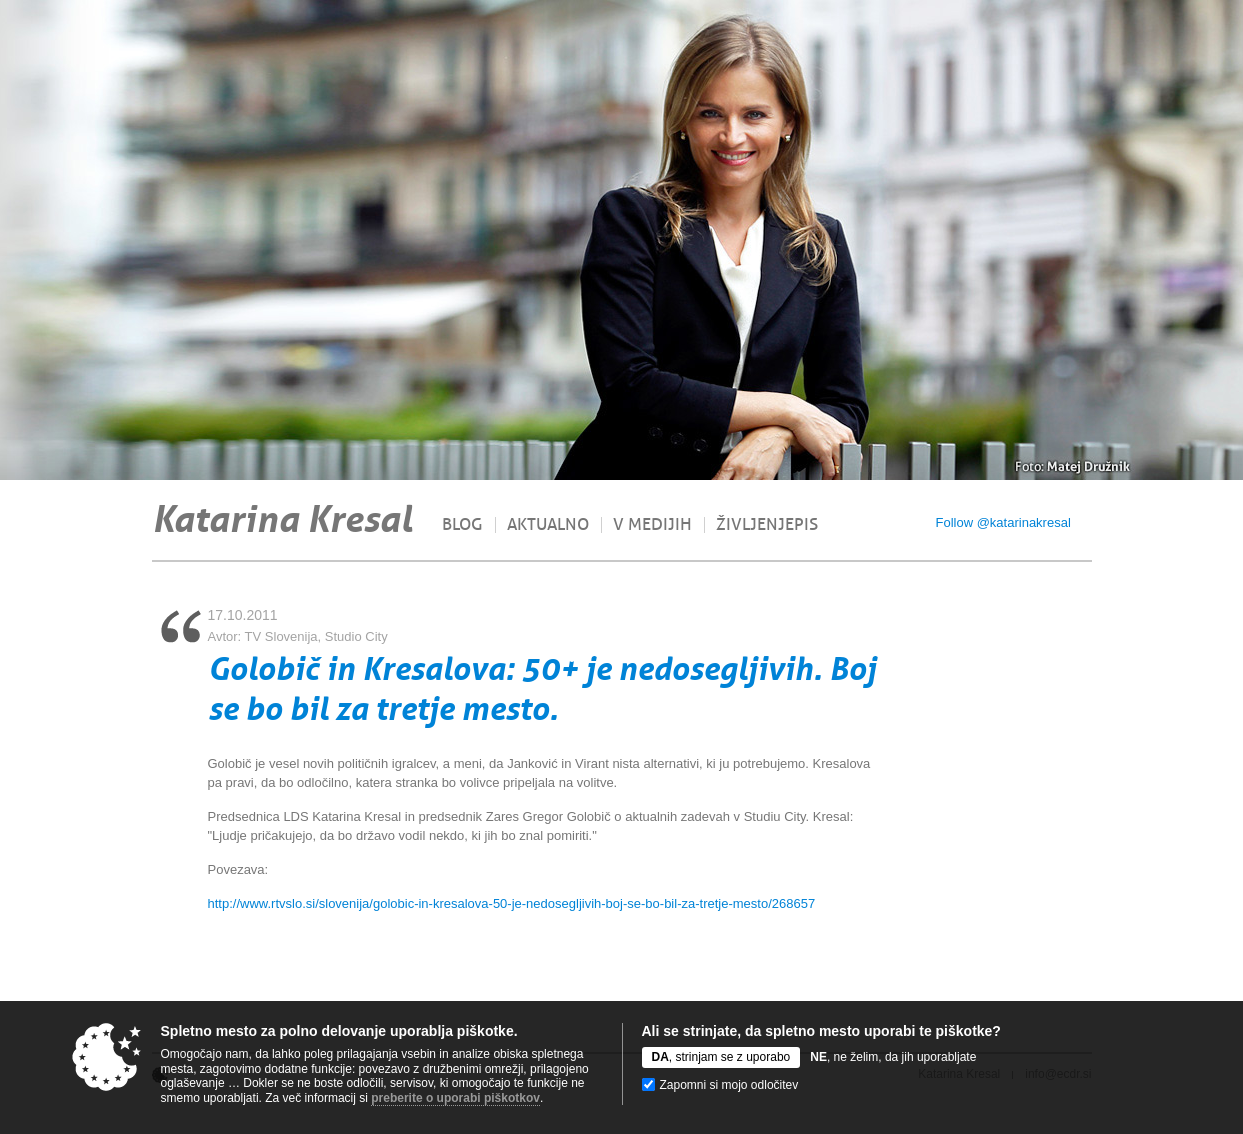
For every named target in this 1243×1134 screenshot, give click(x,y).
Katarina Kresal (282, 519)
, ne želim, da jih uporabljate (893, 1057)
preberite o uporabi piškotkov (455, 1098)
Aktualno (548, 525)
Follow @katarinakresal (1003, 522)
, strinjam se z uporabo (721, 1057)
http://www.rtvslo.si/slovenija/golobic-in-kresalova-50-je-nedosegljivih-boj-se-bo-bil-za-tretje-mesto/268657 (512, 903)
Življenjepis (767, 525)
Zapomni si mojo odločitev (729, 1085)
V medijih (652, 525)
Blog (462, 525)
